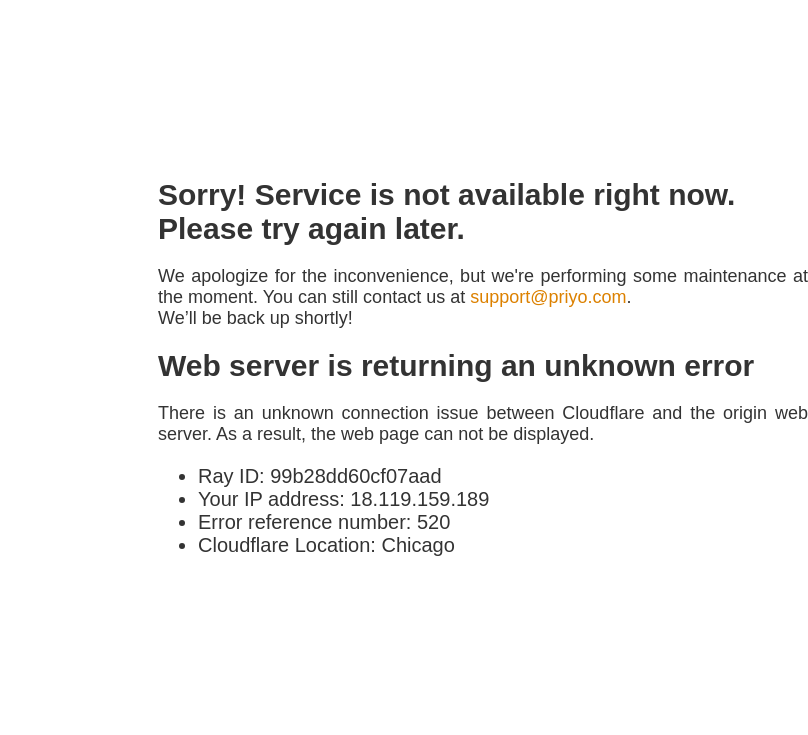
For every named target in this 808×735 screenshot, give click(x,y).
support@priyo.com (548, 297)
